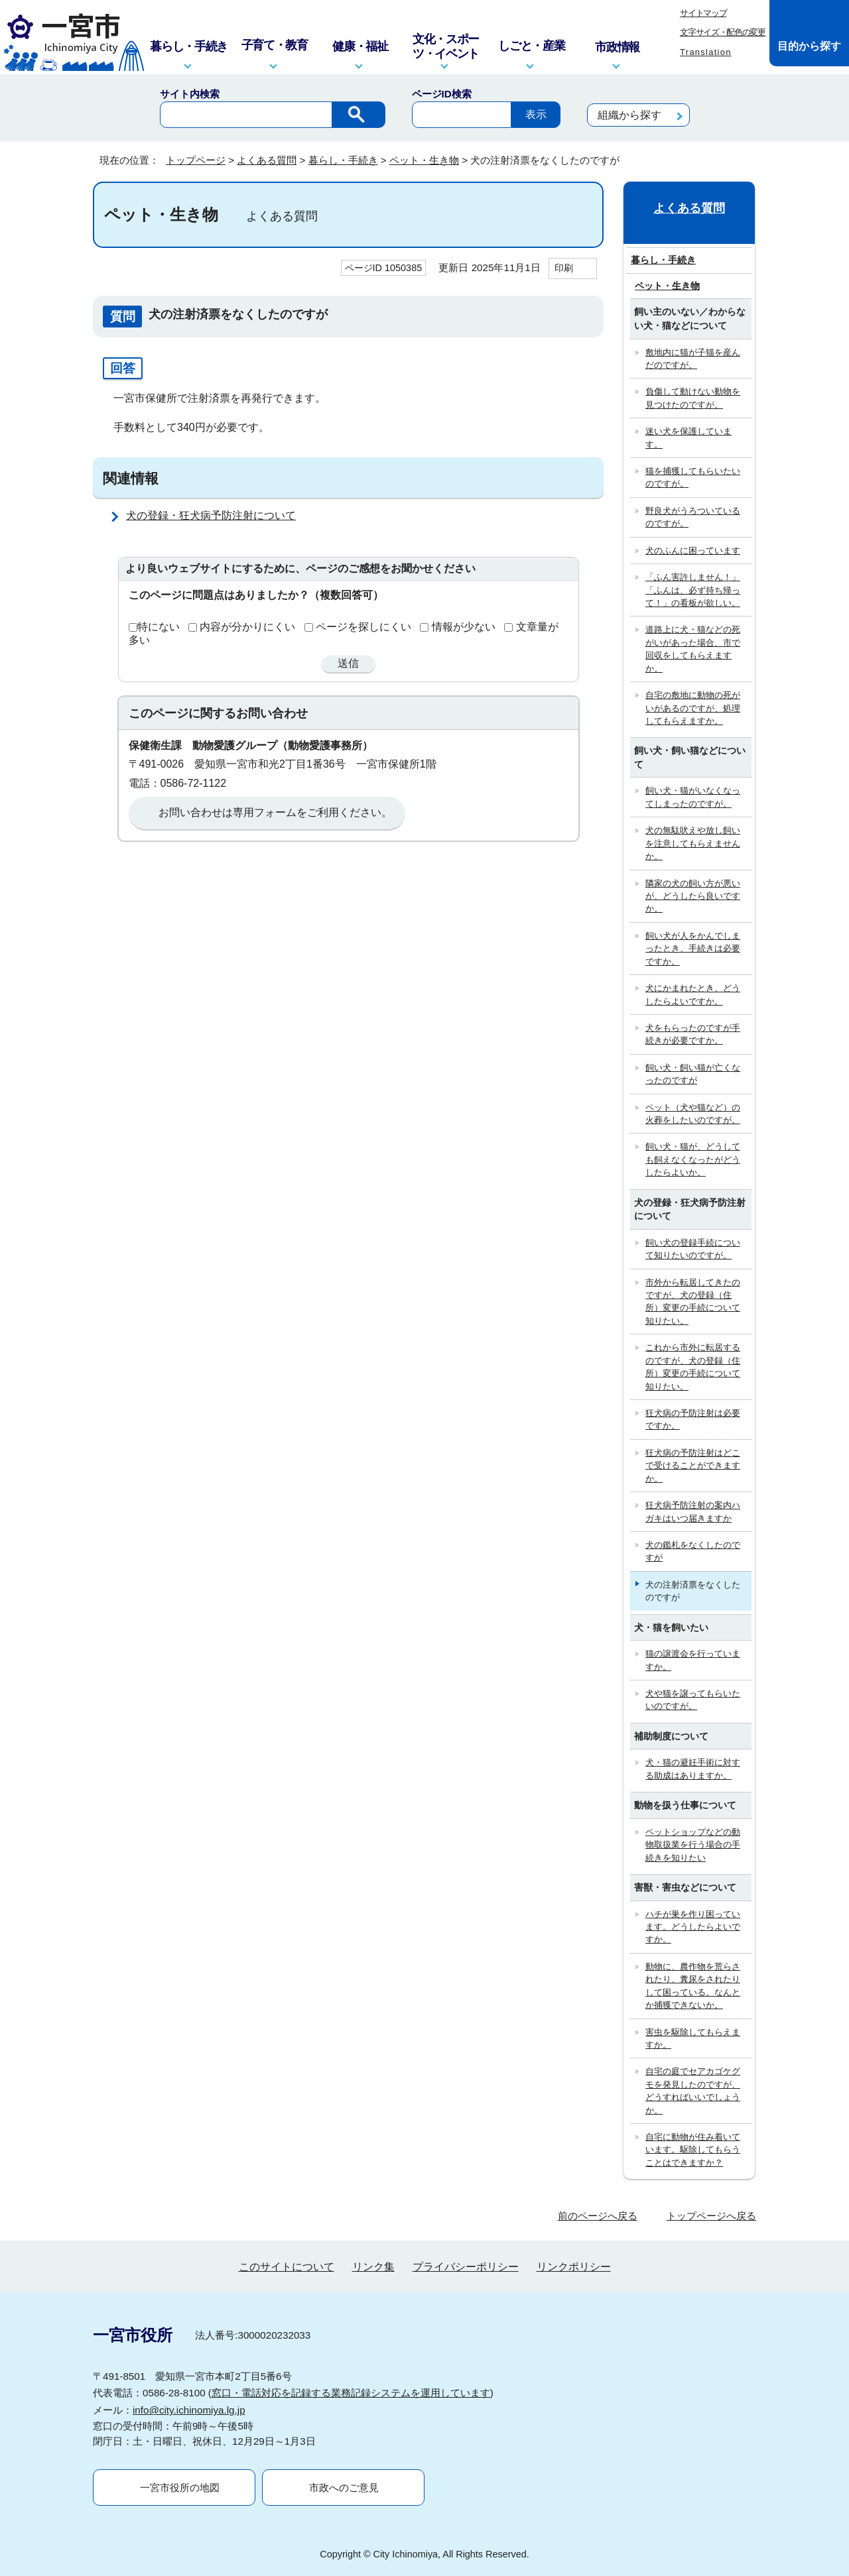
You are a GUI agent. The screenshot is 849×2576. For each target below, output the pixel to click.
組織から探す (629, 115)
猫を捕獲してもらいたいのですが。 (692, 477)
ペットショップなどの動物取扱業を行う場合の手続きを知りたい (692, 1845)
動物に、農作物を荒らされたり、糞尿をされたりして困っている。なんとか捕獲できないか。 (692, 1985)
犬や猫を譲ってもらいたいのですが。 (692, 1699)
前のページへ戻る (597, 2215)
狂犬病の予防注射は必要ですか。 (692, 1419)
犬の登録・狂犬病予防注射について (211, 515)
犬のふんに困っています (692, 551)
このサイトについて (286, 2266)
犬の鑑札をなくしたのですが (692, 1551)
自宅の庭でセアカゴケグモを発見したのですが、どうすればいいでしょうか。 (692, 2090)
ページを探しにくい (363, 626)
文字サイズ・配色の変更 (722, 32)
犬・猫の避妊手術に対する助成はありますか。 (692, 1768)
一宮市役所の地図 (180, 2487)
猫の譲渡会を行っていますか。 (692, 1660)
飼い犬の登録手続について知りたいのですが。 (692, 1249)
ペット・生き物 (424, 160)
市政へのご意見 (344, 2487)
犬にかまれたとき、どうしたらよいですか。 (692, 994)
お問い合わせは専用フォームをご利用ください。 (275, 812)
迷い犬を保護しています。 (688, 437)
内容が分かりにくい (247, 626)
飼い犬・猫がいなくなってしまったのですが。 (692, 797)
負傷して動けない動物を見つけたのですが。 (692, 397)
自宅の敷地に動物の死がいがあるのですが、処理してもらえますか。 (692, 708)
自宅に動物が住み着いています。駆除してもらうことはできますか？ (692, 2150)
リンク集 (373, 2266)
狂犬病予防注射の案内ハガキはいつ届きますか (692, 1511)
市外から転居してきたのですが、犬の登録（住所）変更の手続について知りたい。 (692, 1301)
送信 (348, 663)
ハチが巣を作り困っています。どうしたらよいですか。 (692, 1927)
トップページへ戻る (711, 2215)
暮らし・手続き (343, 160)
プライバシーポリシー (466, 2266)
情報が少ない (463, 626)
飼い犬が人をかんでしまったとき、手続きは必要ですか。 (692, 948)
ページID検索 (442, 93)
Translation (706, 52)
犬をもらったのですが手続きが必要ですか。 (692, 1034)
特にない (158, 626)
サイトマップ (703, 13)
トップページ (196, 160)
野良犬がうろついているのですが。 (692, 517)
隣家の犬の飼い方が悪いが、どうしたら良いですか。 (692, 896)
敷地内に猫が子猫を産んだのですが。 (692, 358)
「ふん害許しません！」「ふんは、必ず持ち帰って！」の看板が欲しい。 (692, 590)
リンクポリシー (574, 2266)
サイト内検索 (190, 93)
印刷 (564, 268)
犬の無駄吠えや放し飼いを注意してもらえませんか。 (692, 843)
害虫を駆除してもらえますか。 (692, 2038)
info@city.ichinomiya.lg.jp (189, 2410)
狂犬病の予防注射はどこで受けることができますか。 (692, 1466)
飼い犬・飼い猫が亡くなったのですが (692, 1074)
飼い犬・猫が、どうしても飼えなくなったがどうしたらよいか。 (692, 1159)
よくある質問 (266, 160)
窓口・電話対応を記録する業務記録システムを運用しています (351, 2392)
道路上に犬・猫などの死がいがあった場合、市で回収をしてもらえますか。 (692, 648)
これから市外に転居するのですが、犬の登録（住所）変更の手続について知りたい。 (692, 1366)
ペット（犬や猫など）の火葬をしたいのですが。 (692, 1113)
